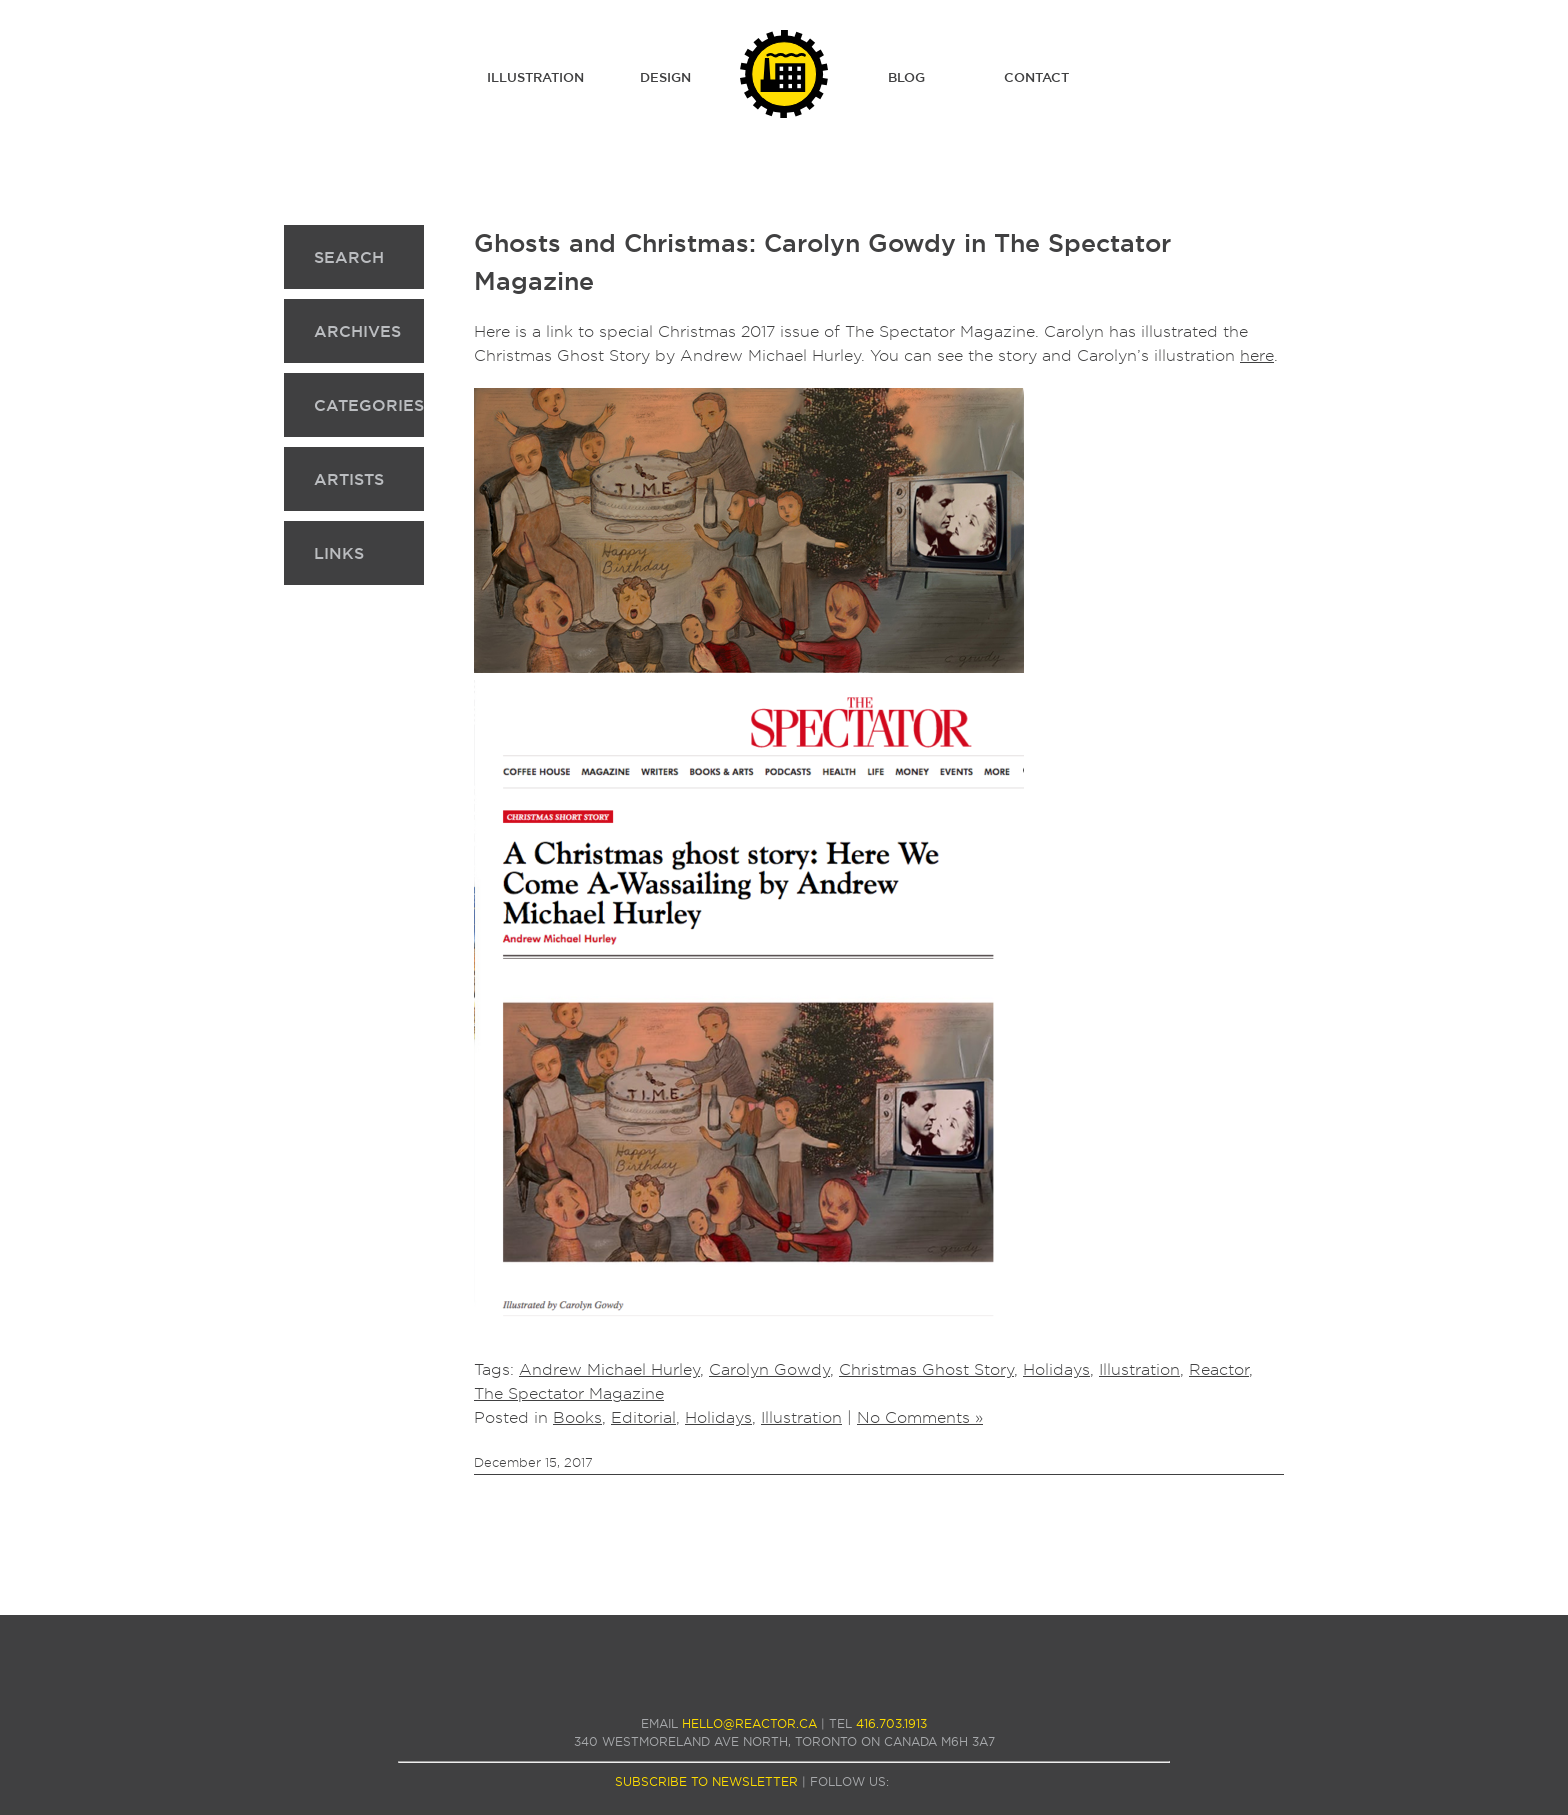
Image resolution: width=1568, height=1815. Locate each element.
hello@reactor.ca (749, 1723)
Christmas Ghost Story (926, 1369)
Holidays (1056, 1369)
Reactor (1219, 1369)
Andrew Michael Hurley (609, 1369)
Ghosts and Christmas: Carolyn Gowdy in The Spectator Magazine (822, 262)
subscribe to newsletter (706, 1781)
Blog (906, 77)
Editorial (643, 1417)
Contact (1036, 77)
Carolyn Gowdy (769, 1369)
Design (665, 77)
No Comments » (920, 1417)
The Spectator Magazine (569, 1393)
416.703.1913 (891, 1723)
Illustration (535, 77)
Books (577, 1417)
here (1257, 355)
